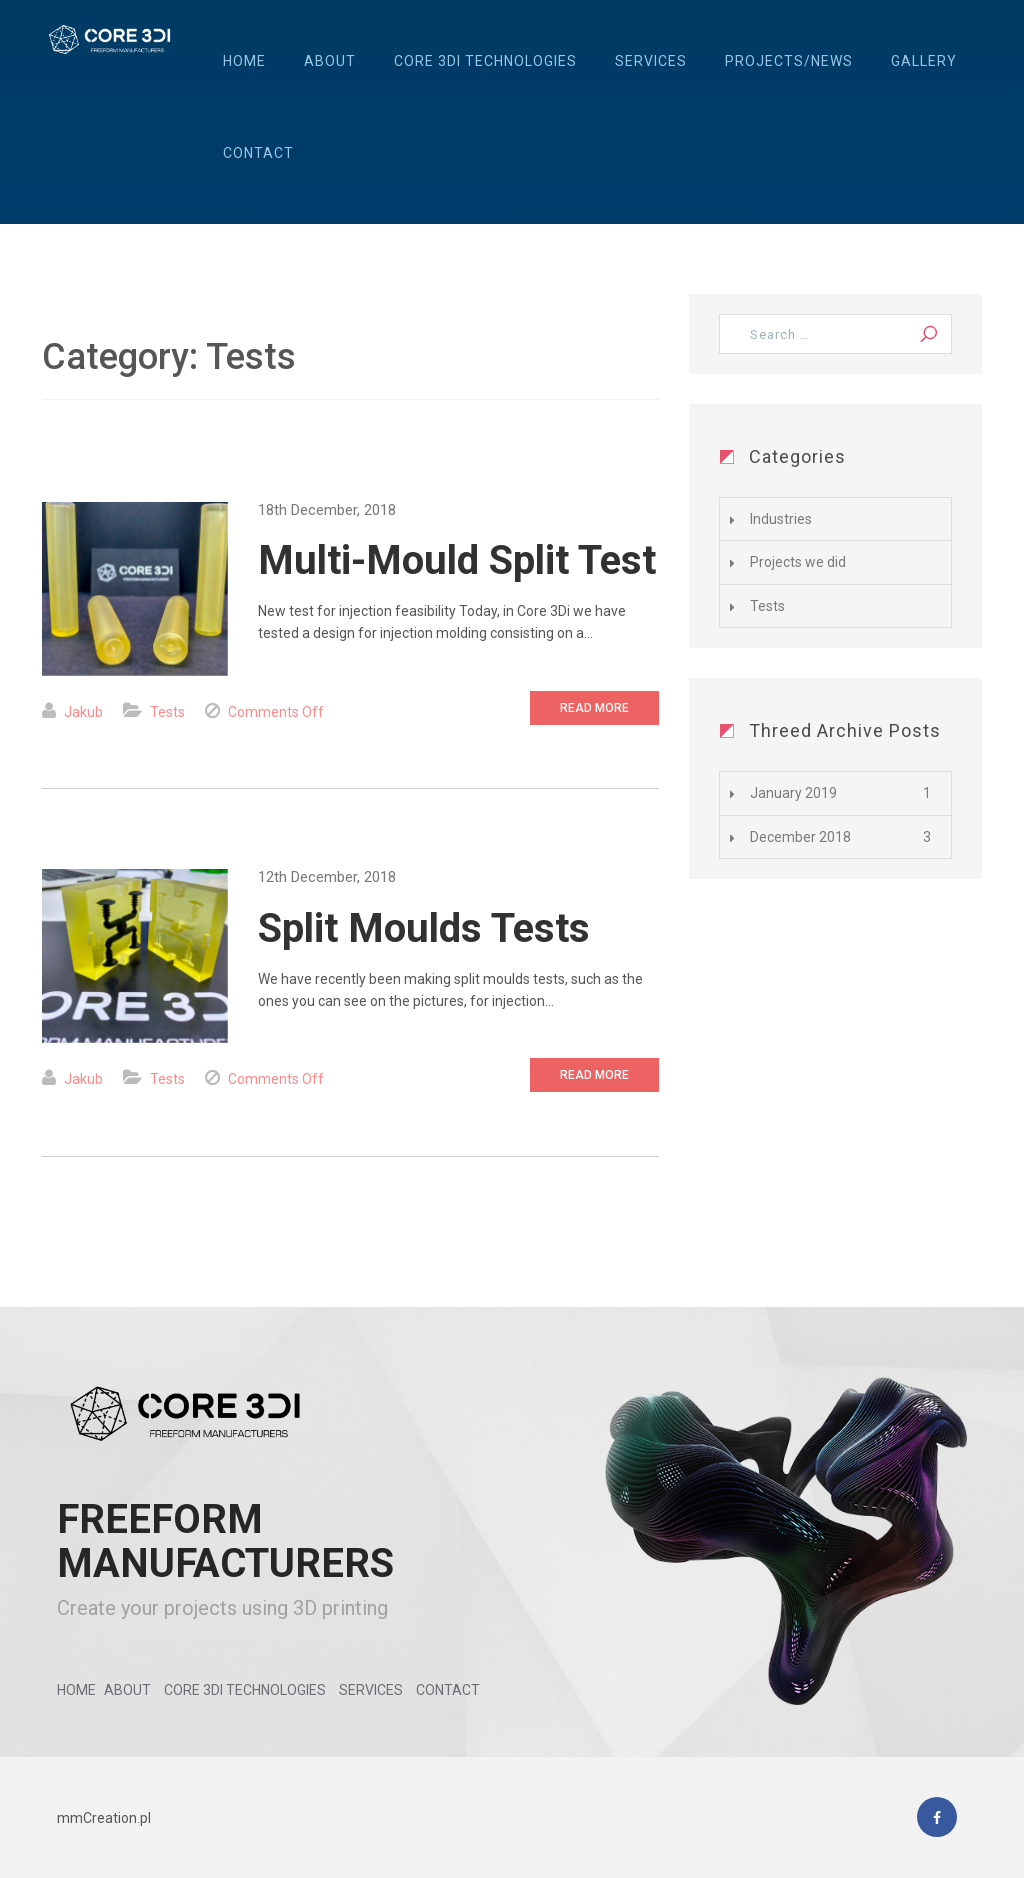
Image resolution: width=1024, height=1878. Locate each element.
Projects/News (789, 61)
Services (651, 61)
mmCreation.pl (104, 1818)
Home (244, 61)
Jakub (83, 712)
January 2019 (793, 793)
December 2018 (800, 837)
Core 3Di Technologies (485, 61)
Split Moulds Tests (424, 928)
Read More (594, 708)
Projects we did (798, 562)
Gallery (924, 61)
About (330, 61)
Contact (258, 153)
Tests (167, 712)
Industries (781, 519)
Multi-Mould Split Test (457, 560)
